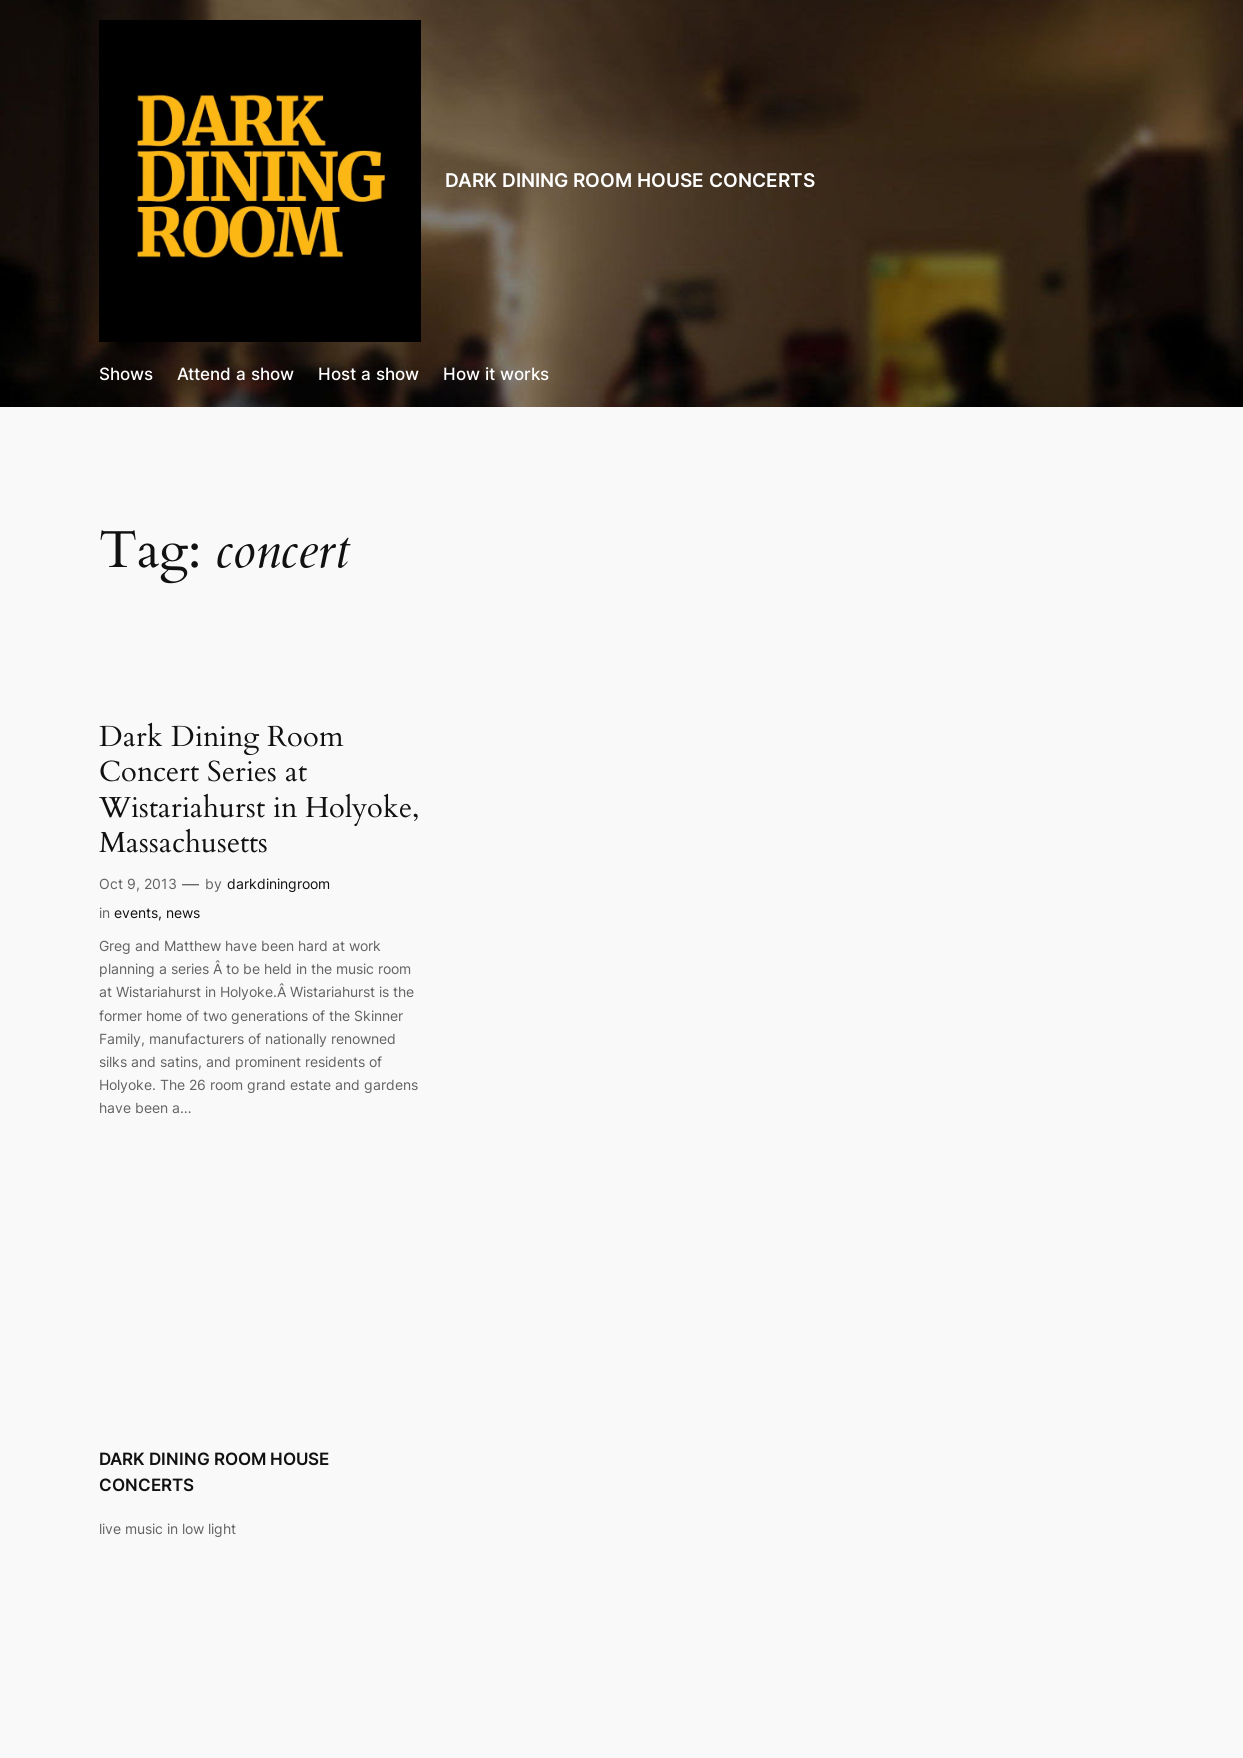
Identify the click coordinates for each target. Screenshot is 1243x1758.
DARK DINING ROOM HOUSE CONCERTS (630, 180)
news (183, 912)
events (136, 912)
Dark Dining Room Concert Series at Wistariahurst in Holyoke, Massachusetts (259, 790)
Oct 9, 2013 (138, 883)
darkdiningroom (278, 883)
